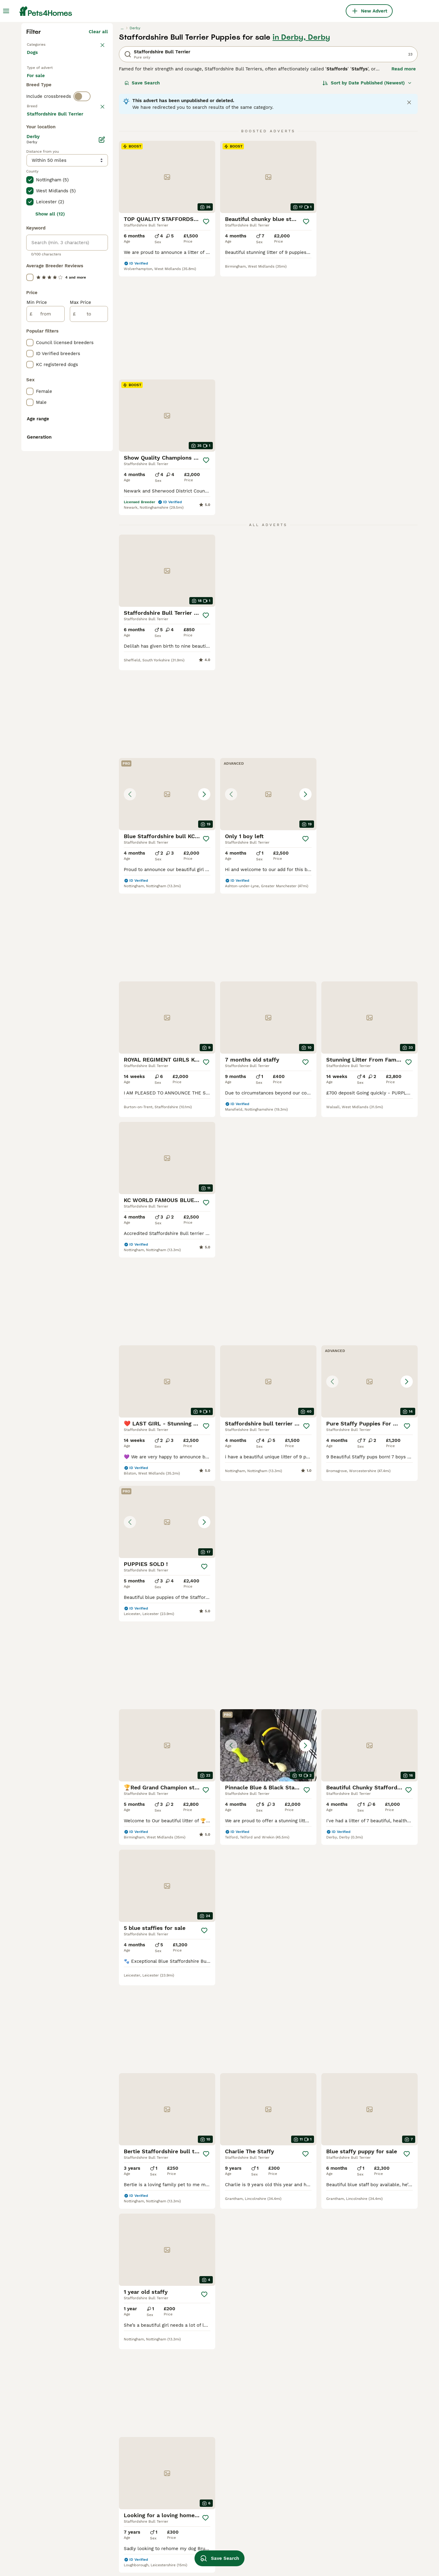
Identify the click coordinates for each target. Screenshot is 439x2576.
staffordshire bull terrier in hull (140, 2470)
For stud (41, 207)
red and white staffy (206, 2469)
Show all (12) (50, 479)
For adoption (77, 192)
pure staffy (351, 2513)
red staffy (272, 2552)
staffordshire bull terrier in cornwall (56, 2473)
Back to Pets (41, 153)
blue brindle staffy (203, 2491)
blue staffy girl (355, 2524)
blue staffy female (204, 2458)
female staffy (120, 2481)
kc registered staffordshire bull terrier (296, 2472)
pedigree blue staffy (361, 2447)
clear (102, 241)
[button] (268, 442)
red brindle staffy (359, 2458)
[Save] (206, 331)
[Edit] (102, 405)
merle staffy (118, 2503)
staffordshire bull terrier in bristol (56, 2439)
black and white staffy (208, 2513)
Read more (403, 178)
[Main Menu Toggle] (6, 11)
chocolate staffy (201, 2502)
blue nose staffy (357, 2535)
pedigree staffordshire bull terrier (135, 2528)
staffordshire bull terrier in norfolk (135, 2456)
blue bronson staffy (361, 2469)
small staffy (196, 2447)
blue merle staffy (202, 2480)
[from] (46, 580)
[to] (89, 580)
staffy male (118, 2492)
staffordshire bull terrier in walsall (56, 2490)
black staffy (352, 2491)
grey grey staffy (357, 2546)
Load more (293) (89, 380)
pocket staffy (276, 2458)
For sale (41, 192)
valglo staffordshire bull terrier (374, 2436)
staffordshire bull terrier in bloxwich (56, 2525)
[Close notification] (409, 212)
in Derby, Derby (301, 147)
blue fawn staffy (279, 2486)
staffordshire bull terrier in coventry (56, 2508)
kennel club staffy (203, 2524)
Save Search (142, 192)
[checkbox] (30, 271)
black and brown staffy (287, 2447)
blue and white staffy (129, 2542)
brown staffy (275, 2497)
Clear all (98, 141)
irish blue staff (121, 2514)
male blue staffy (279, 2508)
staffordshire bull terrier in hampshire (56, 2542)
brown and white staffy (287, 2519)
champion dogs (356, 2480)
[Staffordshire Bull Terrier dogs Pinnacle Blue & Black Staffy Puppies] (167, 1169)
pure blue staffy (279, 2541)
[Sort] (367, 193)
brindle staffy (198, 2436)
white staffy (196, 2535)
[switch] (82, 230)
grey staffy (273, 2530)
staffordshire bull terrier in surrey (135, 2439)
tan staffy (350, 2502)
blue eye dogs (120, 2553)
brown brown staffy (283, 2436)
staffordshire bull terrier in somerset (56, 2456)
